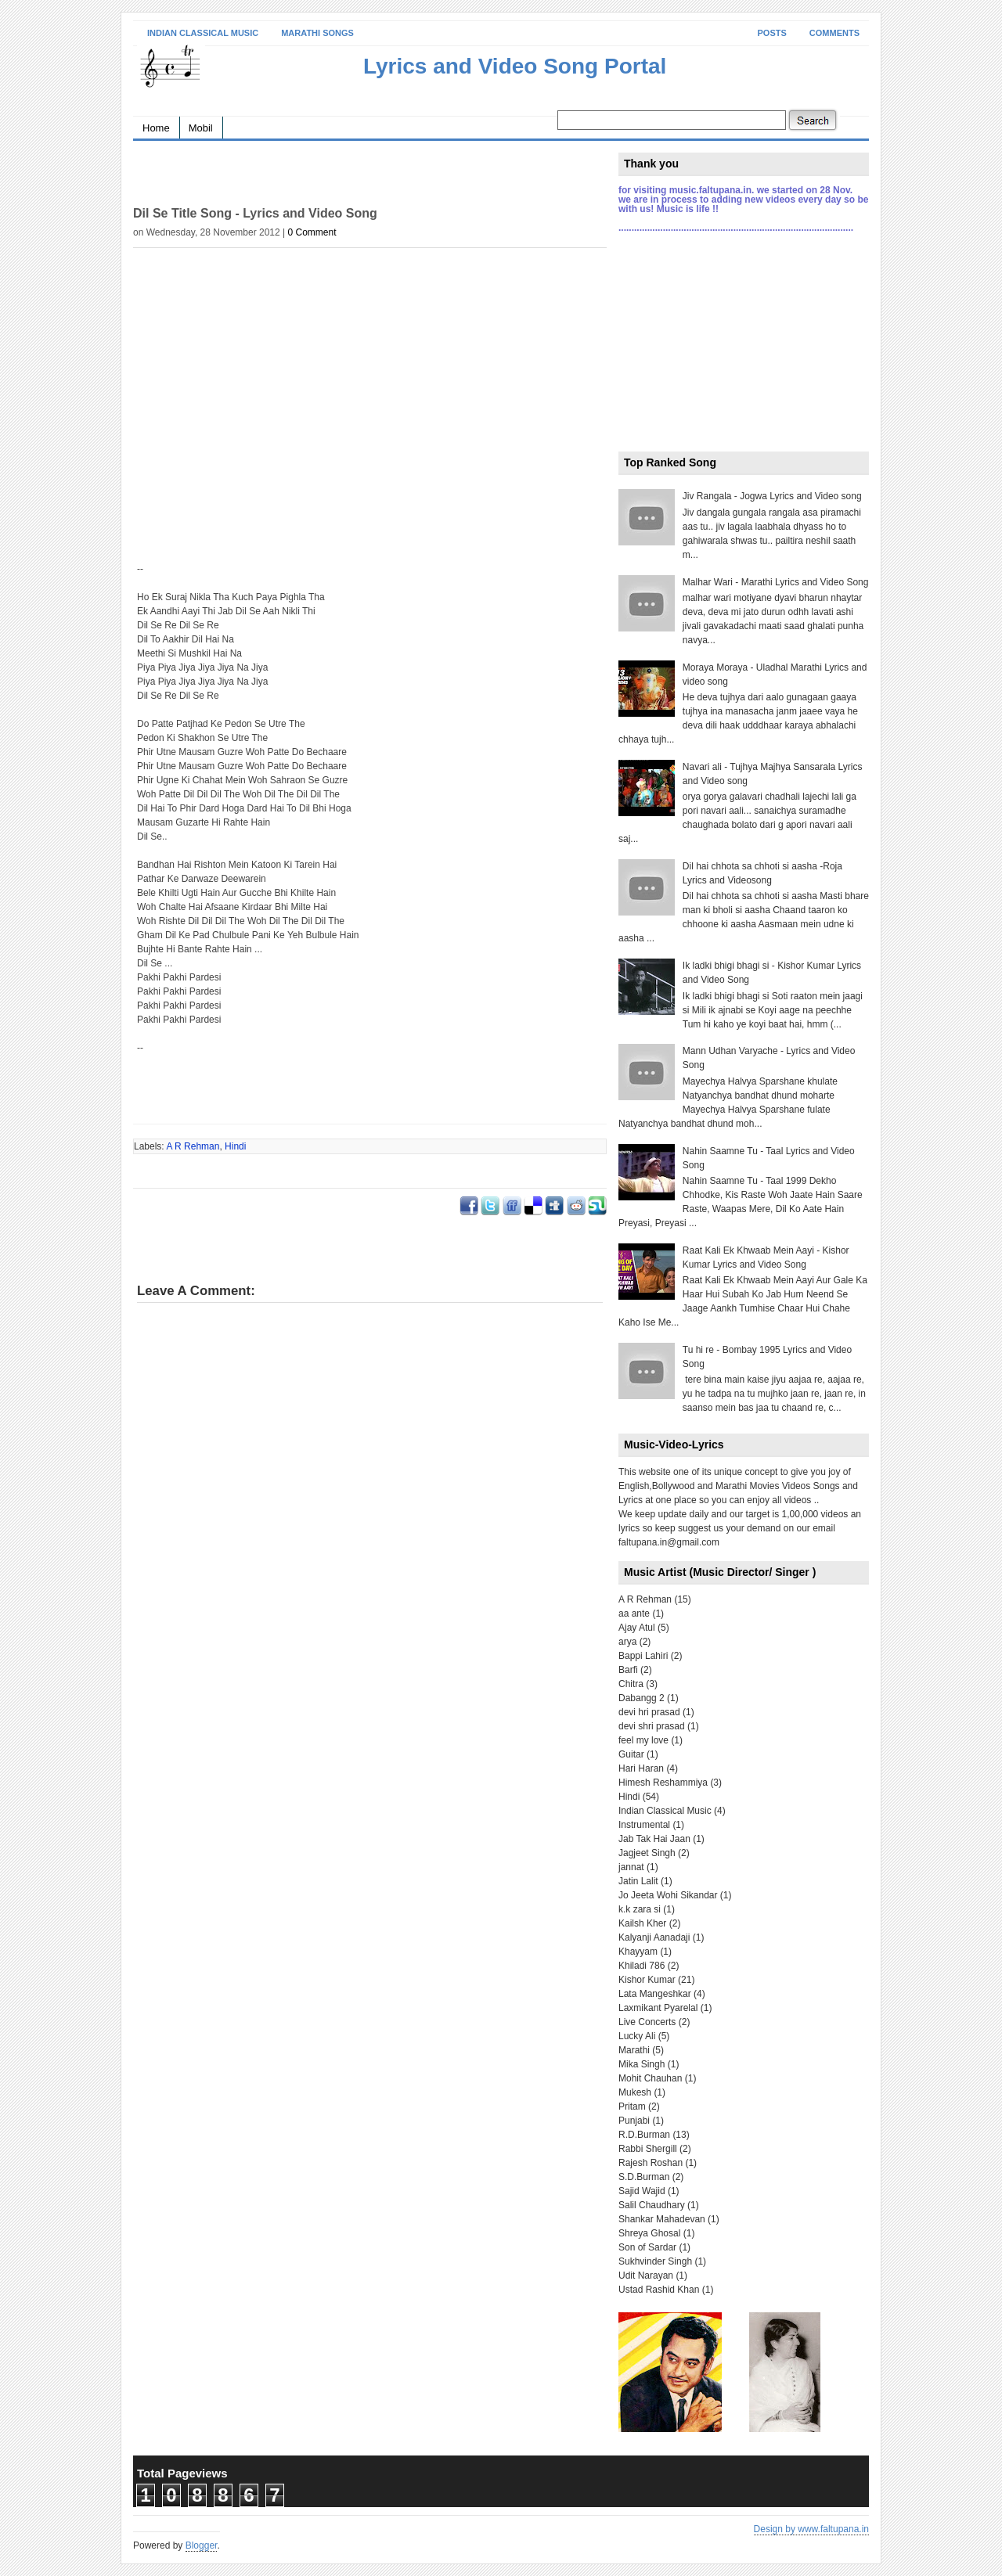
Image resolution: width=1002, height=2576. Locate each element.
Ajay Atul (636, 1627)
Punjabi (634, 2120)
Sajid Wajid (641, 2191)
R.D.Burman (644, 2134)
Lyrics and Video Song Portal (514, 66)
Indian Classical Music (202, 33)
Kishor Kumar (647, 1979)
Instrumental (644, 1824)
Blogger (202, 2545)
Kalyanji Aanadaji (654, 1937)
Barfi (628, 1669)
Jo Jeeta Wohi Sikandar (668, 1895)
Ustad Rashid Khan (658, 2289)
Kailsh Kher (642, 1923)
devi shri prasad (651, 1726)
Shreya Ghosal (649, 2233)
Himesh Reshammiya (663, 1782)
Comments (834, 33)
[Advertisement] (316, 176)
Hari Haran (641, 1768)
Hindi (235, 1146)
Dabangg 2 (641, 1698)
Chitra (630, 1683)
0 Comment (311, 232)
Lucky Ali (636, 2036)
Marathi (634, 2050)
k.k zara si (639, 1909)
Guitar (631, 1754)
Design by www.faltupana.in (811, 2529)
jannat (631, 1867)
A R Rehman (192, 1146)
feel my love (643, 1740)
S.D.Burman (643, 2176)
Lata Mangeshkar (654, 1993)
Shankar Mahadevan (661, 2219)
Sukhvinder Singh (655, 2261)
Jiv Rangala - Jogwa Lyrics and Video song (772, 496)
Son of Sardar (647, 2247)
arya (627, 1641)
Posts (772, 33)
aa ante (634, 1613)
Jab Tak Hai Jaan (654, 1838)
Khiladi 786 (641, 1965)
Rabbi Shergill (647, 2148)
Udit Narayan (645, 2275)
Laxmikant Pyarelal (657, 2007)
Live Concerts (647, 2022)
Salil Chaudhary (651, 2205)
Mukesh (634, 2092)
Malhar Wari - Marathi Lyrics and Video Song (776, 582)
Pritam (632, 2106)
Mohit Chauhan (650, 2078)
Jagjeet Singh (647, 1852)
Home (156, 128)
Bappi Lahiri (643, 1655)
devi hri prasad (649, 1712)
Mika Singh (641, 2064)
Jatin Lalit (638, 1881)
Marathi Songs (317, 33)
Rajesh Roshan (650, 2162)
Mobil (201, 128)
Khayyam (638, 1951)
